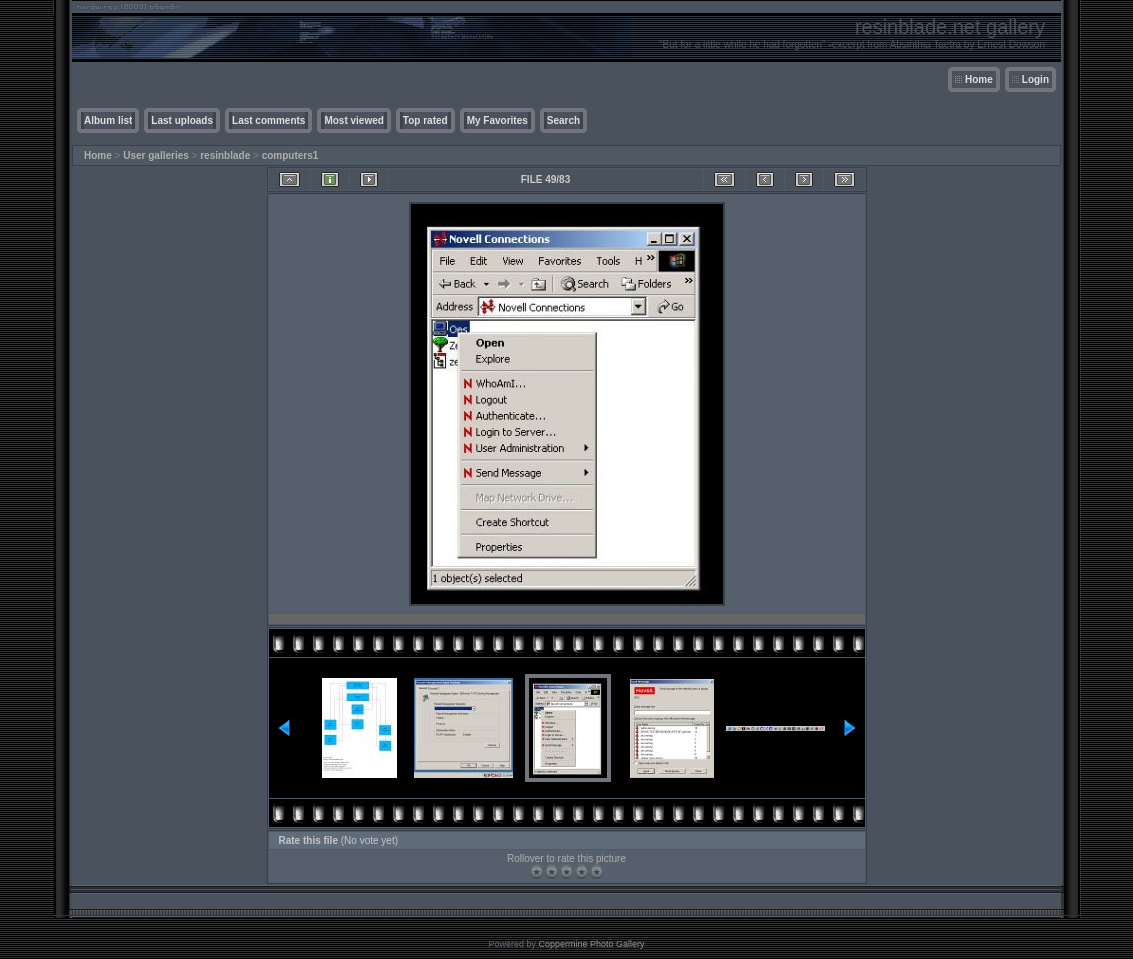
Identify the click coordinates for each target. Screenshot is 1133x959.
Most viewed (353, 120)
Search (563, 120)
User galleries (156, 155)
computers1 (290, 155)
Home (979, 79)
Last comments (268, 120)
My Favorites (497, 120)
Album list (108, 120)
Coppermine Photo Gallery (591, 944)
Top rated (425, 120)
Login (1035, 79)
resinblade (225, 155)
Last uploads (182, 120)
